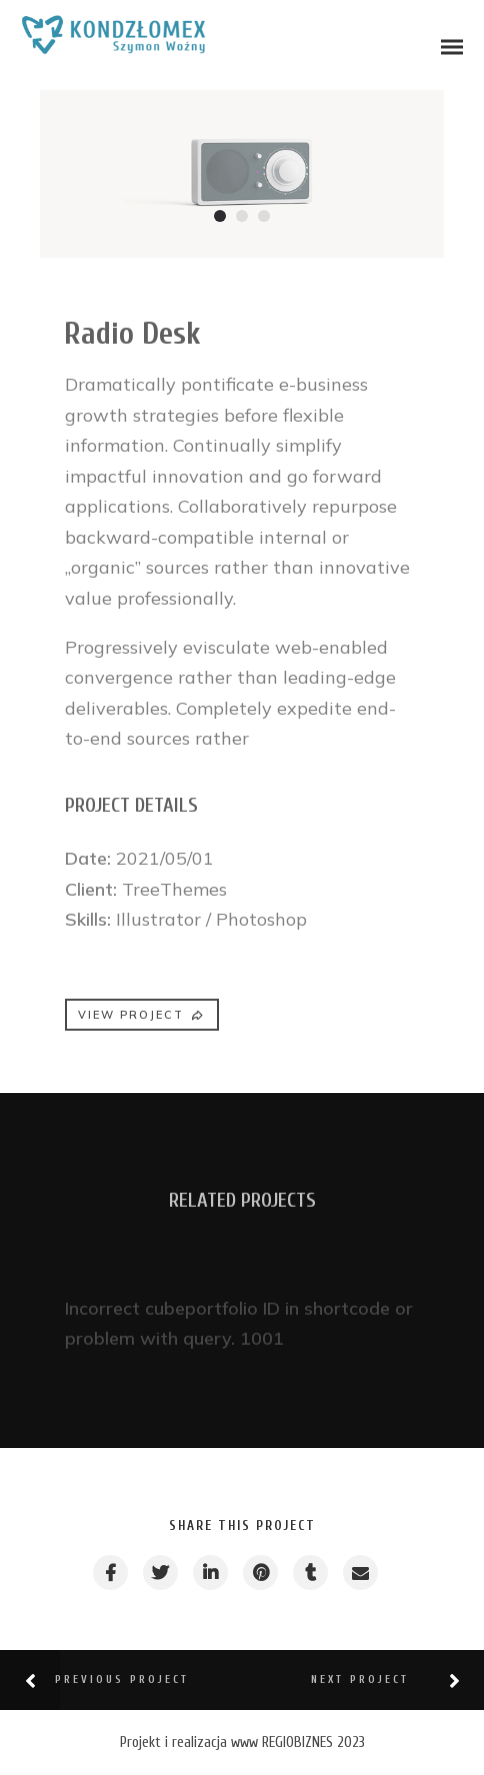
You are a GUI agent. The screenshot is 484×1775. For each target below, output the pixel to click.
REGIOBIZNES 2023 (313, 1742)
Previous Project (122, 1679)
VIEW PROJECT (141, 1022)
